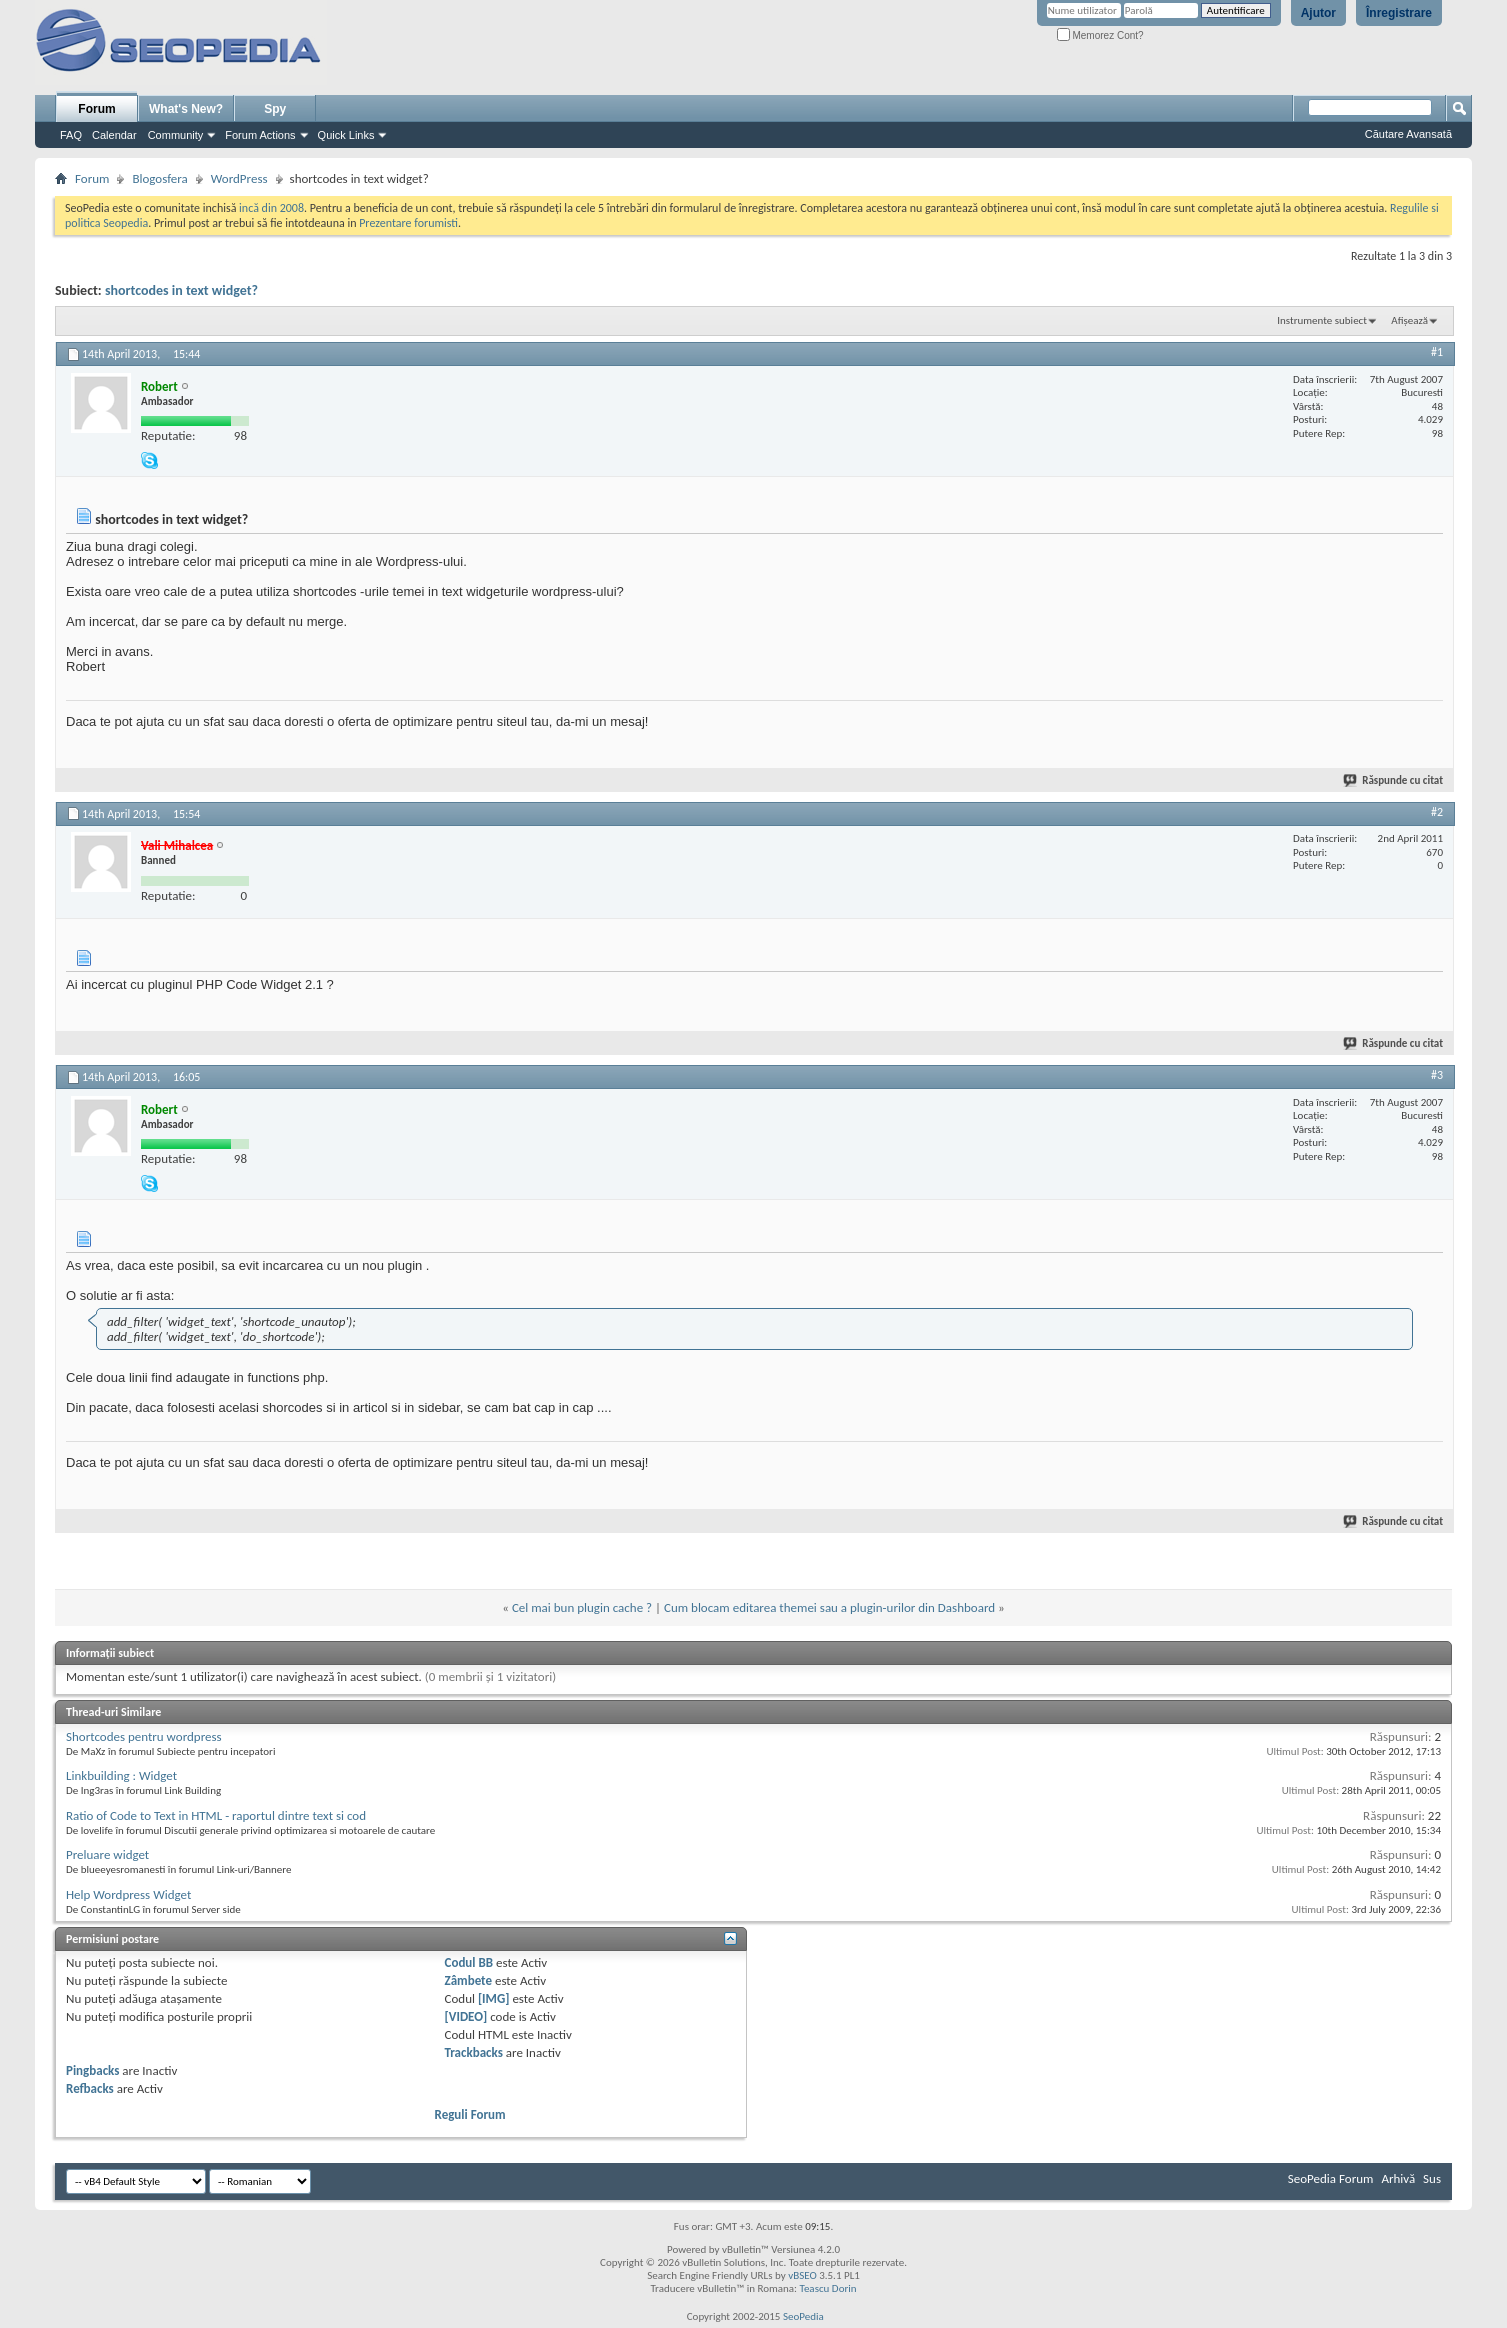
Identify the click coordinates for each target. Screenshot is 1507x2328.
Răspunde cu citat (1394, 780)
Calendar (114, 135)
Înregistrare (1399, 13)
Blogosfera (159, 178)
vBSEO (802, 2275)
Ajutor (1318, 13)
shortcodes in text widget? (181, 290)
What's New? (186, 109)
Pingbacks (92, 2070)
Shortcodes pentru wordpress (144, 1736)
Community (176, 135)
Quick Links (346, 135)
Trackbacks (474, 2052)
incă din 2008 (271, 208)
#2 (1437, 812)
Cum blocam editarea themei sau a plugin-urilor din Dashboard (829, 1607)
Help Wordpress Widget (128, 1894)
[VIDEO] (466, 2016)
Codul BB (469, 1962)
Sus (1432, 2178)
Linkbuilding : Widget (121, 1775)
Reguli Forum (470, 2114)
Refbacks (90, 2088)
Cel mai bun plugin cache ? (582, 1607)
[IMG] (494, 1998)
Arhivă (1398, 2178)
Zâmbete (468, 1980)
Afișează (1409, 320)
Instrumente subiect (1322, 320)
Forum (96, 109)
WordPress (239, 178)
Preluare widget (107, 1854)
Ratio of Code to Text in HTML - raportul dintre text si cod (216, 1815)
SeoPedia (803, 2316)
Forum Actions (260, 135)
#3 (1437, 1075)
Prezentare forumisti (408, 223)
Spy (275, 109)
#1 (1437, 352)
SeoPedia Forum (1331, 2178)
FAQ (71, 135)
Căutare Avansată (1408, 134)
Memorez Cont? (1100, 35)
